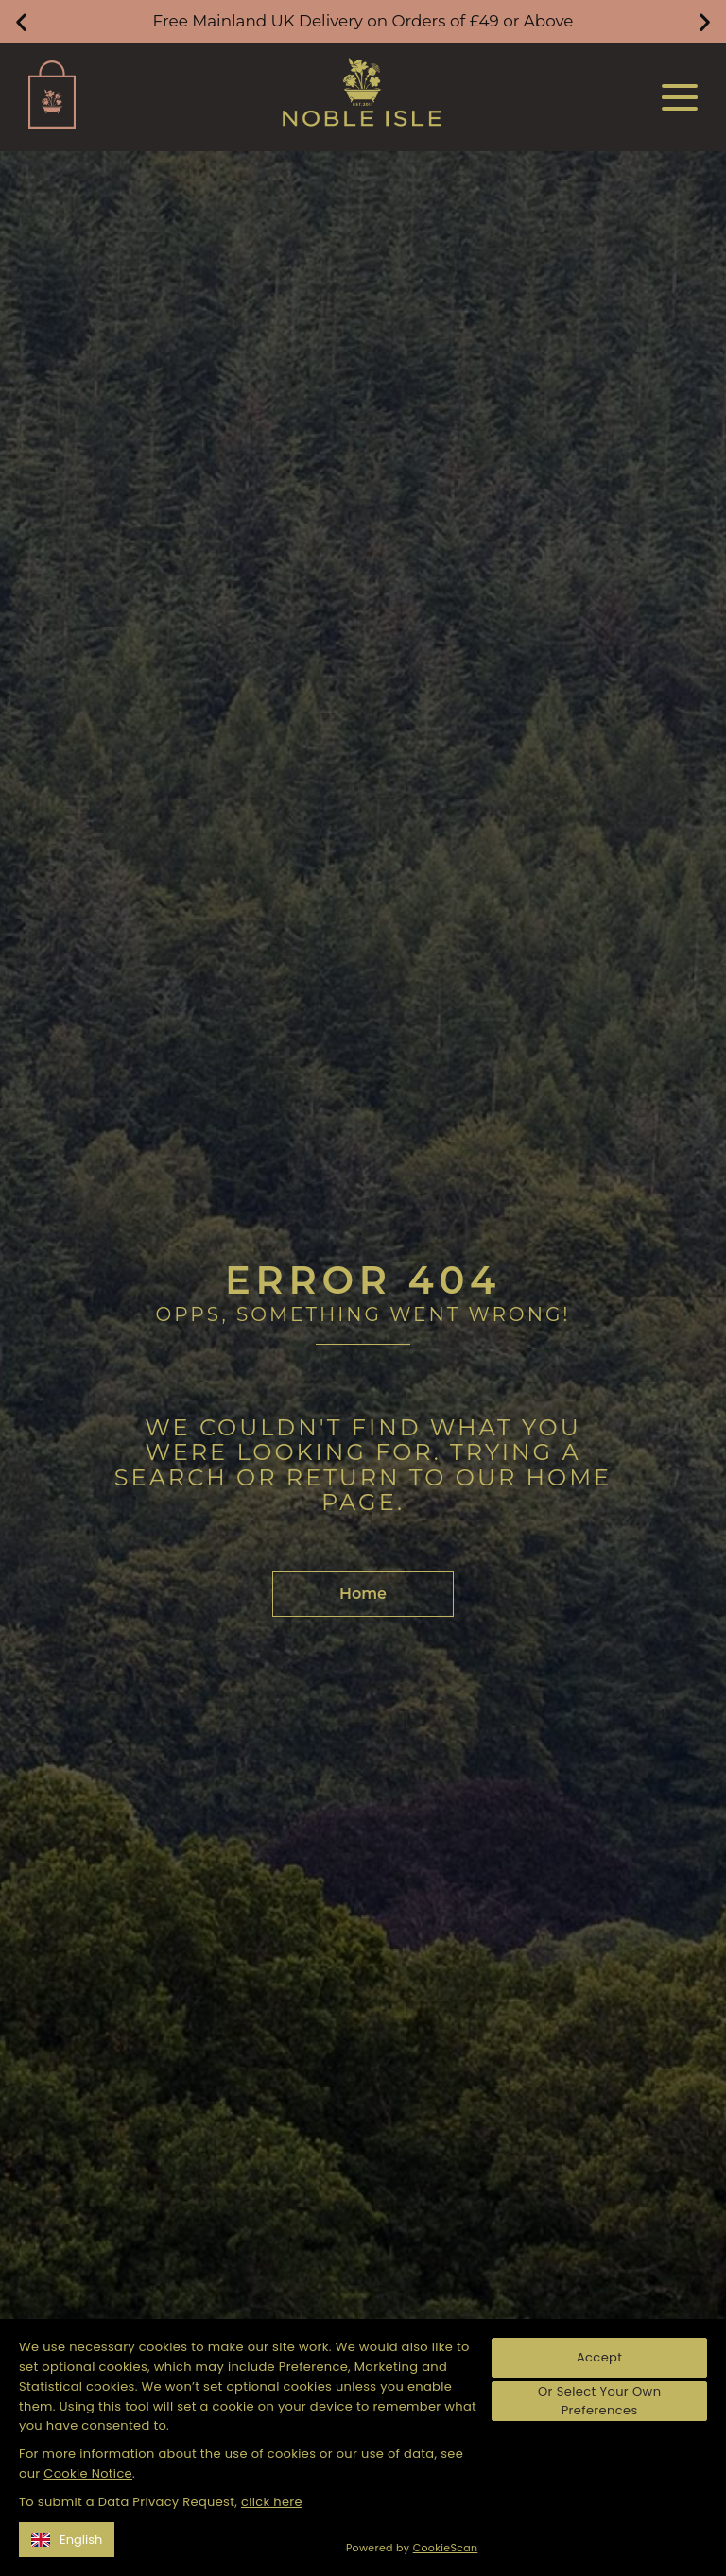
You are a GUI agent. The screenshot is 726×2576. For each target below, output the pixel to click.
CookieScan (445, 2547)
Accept (599, 2357)
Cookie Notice (87, 2473)
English (66, 2540)
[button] (21, 21)
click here (271, 2502)
